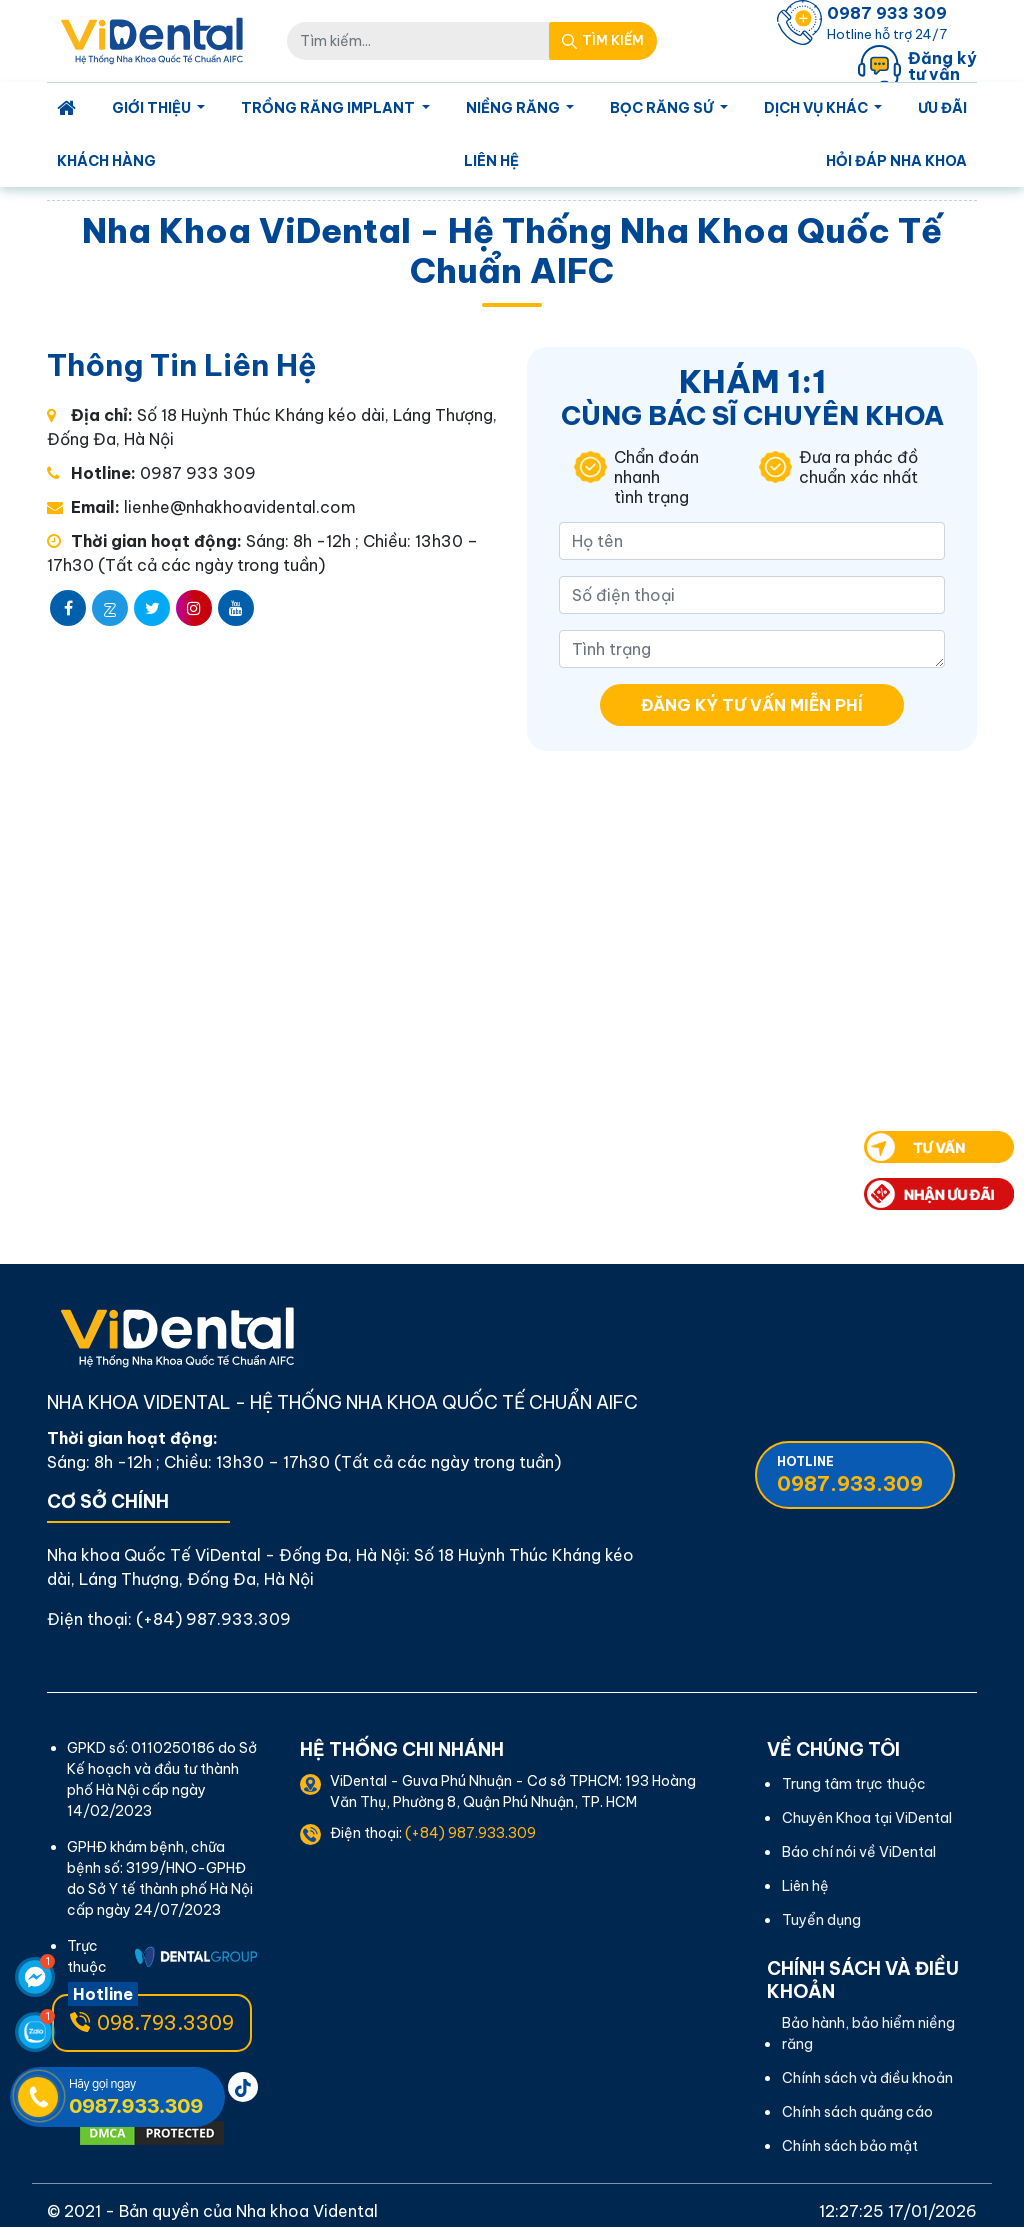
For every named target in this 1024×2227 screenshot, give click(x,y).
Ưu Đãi (942, 108)
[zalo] (110, 608)
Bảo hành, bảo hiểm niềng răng (868, 2033)
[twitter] (152, 608)
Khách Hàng (106, 161)
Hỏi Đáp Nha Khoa (896, 161)
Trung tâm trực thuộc (854, 1784)
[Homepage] (66, 109)
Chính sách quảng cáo (857, 2112)
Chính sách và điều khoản (867, 2078)
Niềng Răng (514, 108)
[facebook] (68, 608)
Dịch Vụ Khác (817, 108)
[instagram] (194, 608)
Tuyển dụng (821, 1920)
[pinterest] (243, 2087)
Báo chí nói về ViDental (859, 1852)
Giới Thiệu (153, 108)
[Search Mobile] (603, 41)
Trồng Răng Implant (329, 108)
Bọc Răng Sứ (663, 108)
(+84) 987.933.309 (213, 1619)
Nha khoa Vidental (307, 2211)
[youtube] (236, 608)
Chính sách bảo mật (850, 2146)
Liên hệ (491, 161)
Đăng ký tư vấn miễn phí (752, 705)
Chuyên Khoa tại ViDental (867, 1818)
